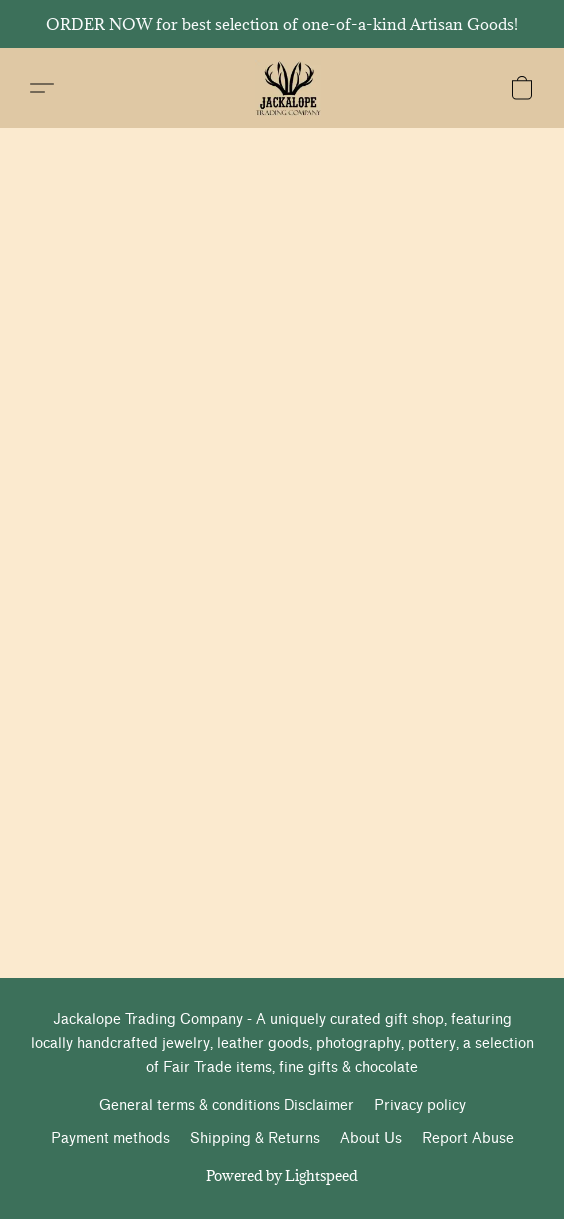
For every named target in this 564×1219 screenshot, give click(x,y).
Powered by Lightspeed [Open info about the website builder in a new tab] (282, 1175)
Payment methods (110, 1138)
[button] (289, 88)
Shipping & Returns (255, 1138)
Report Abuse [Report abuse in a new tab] (468, 1138)
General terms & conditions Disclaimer (226, 1105)
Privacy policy (420, 1105)
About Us (371, 1138)
